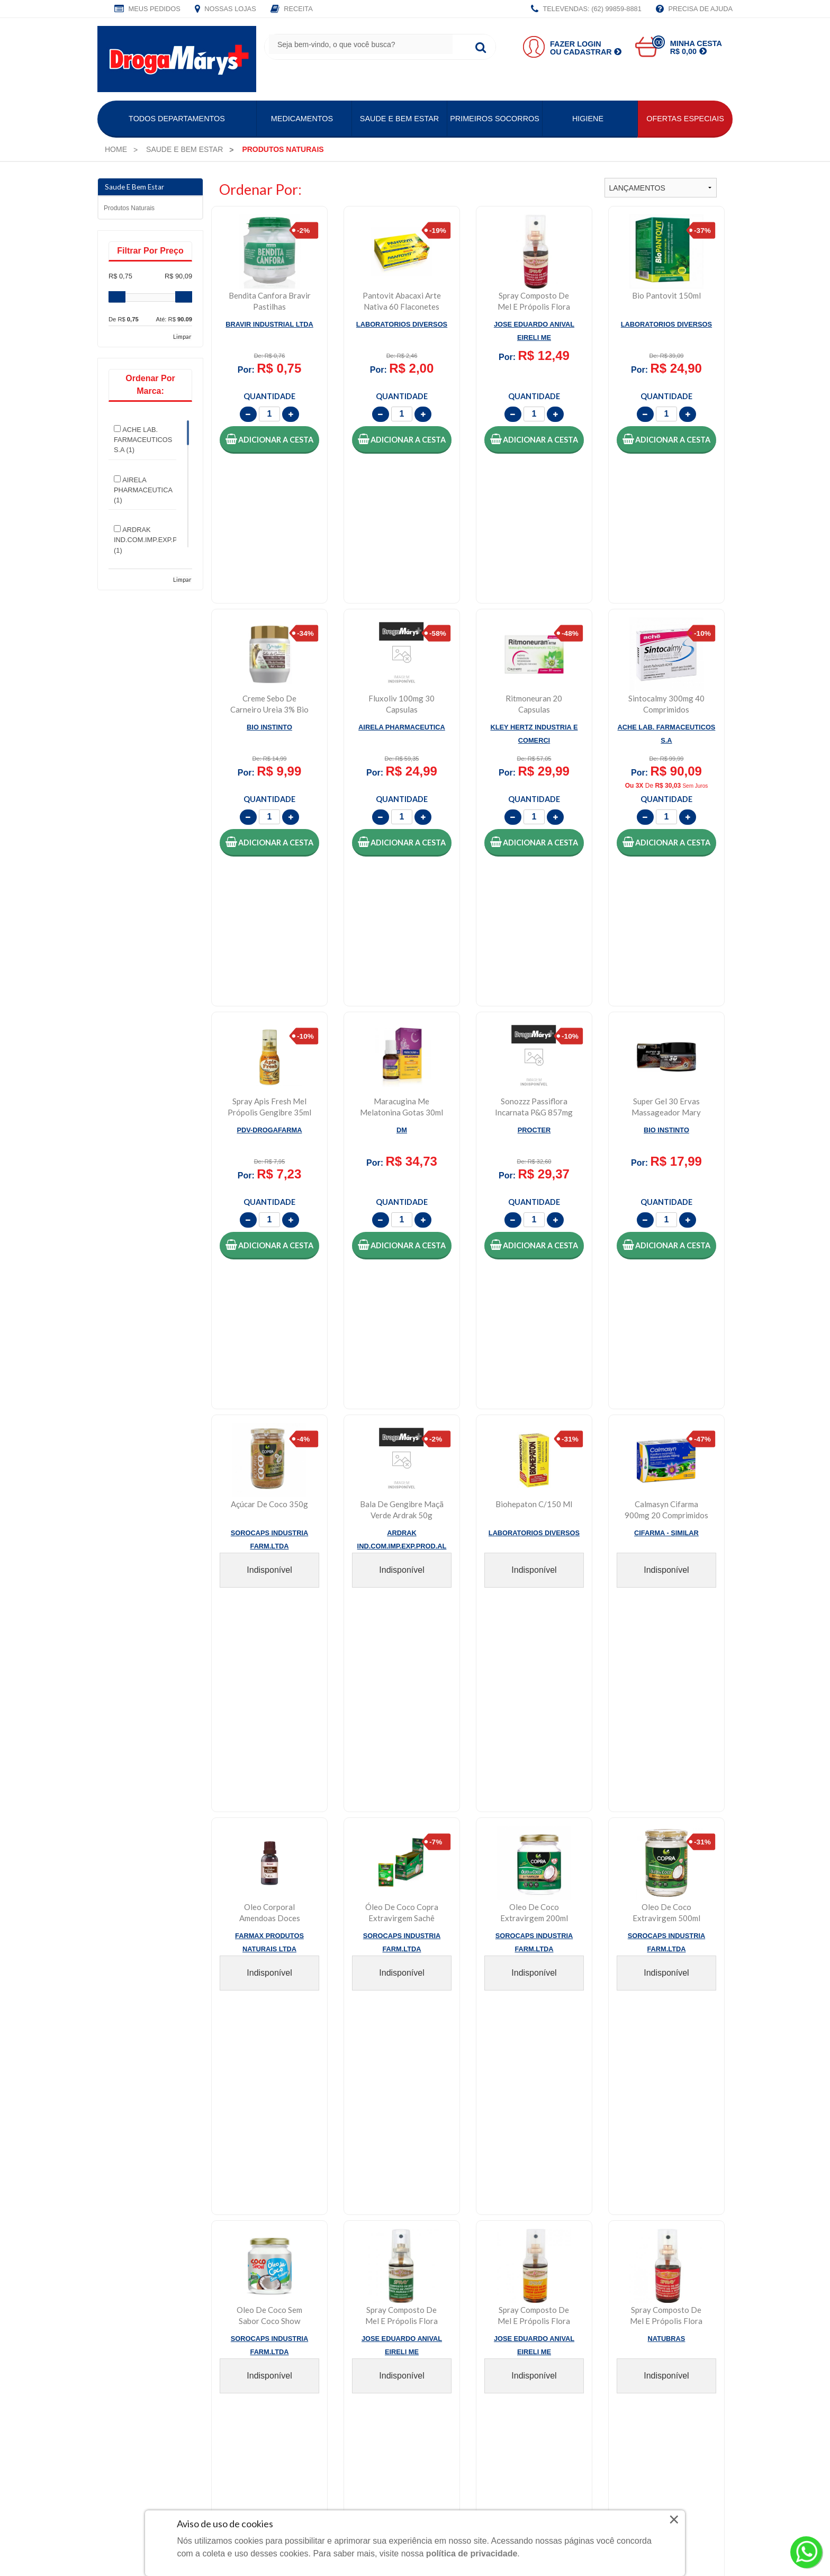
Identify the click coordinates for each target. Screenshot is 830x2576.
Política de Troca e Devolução (638, 2189)
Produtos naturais (129, 208)
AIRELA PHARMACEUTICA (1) (143, 489)
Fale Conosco (449, 2189)
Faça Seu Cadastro (300, 2206)
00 (658, 42)
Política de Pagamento (624, 2239)
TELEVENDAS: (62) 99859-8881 (586, 9)
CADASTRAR (698, 2118)
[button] (269, 440)
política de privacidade (472, 2553)
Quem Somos (131, 2189)
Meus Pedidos (147, 9)
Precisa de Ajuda (694, 9)
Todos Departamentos (177, 118)
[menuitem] (116, 149)
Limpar (182, 336)
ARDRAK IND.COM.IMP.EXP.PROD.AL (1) (158, 539)
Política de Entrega (617, 2206)
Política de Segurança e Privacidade (650, 2222)
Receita (291, 9)
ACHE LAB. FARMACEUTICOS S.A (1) (143, 439)
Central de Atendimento (467, 2222)
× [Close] (674, 2519)
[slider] (117, 297)
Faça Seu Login (293, 2189)
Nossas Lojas (225, 9)
